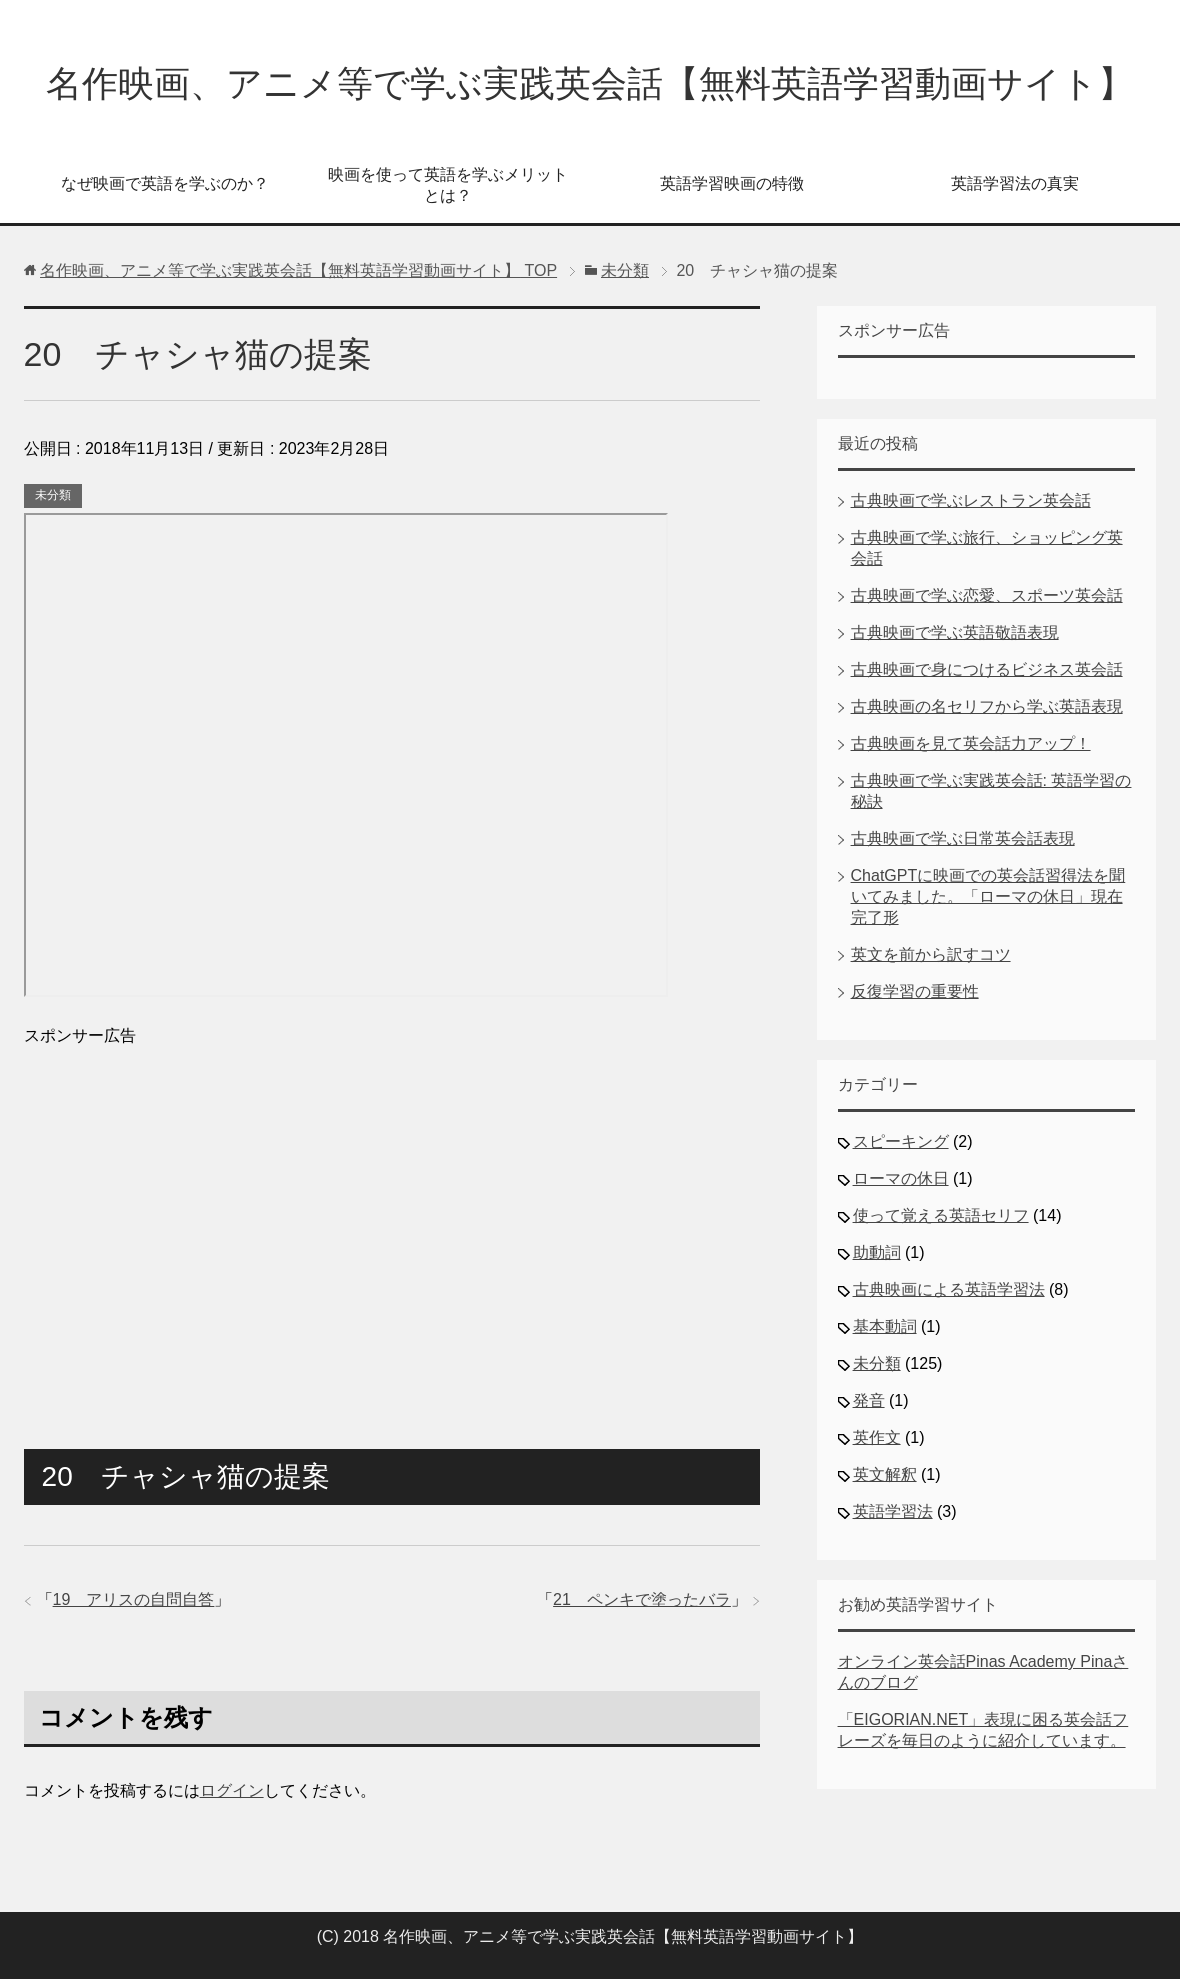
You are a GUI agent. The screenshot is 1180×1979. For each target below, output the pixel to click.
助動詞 (877, 1252)
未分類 (53, 495)
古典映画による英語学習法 (949, 1289)
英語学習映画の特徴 (732, 183)
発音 (869, 1400)
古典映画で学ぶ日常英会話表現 (963, 838)
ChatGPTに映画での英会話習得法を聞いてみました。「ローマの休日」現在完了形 (988, 896)
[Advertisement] (392, 1220)
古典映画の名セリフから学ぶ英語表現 (987, 706)
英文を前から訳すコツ (931, 954)
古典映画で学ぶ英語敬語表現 (955, 632)
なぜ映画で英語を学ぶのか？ (165, 183)
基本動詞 (885, 1326)
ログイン (232, 1790)
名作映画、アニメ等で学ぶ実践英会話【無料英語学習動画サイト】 (590, 83)
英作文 (877, 1437)
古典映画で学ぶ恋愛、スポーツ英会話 (987, 595)
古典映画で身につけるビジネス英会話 (987, 669)
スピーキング (901, 1141)
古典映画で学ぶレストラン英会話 (971, 500)
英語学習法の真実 (1015, 183)
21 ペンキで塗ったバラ (642, 1599)
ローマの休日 (901, 1178)
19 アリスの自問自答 (134, 1599)
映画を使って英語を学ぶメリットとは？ (448, 185)
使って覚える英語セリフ (941, 1215)
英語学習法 (893, 1511)
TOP (298, 270)
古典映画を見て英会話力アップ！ (971, 743)
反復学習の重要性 (915, 991)
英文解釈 (885, 1474)
